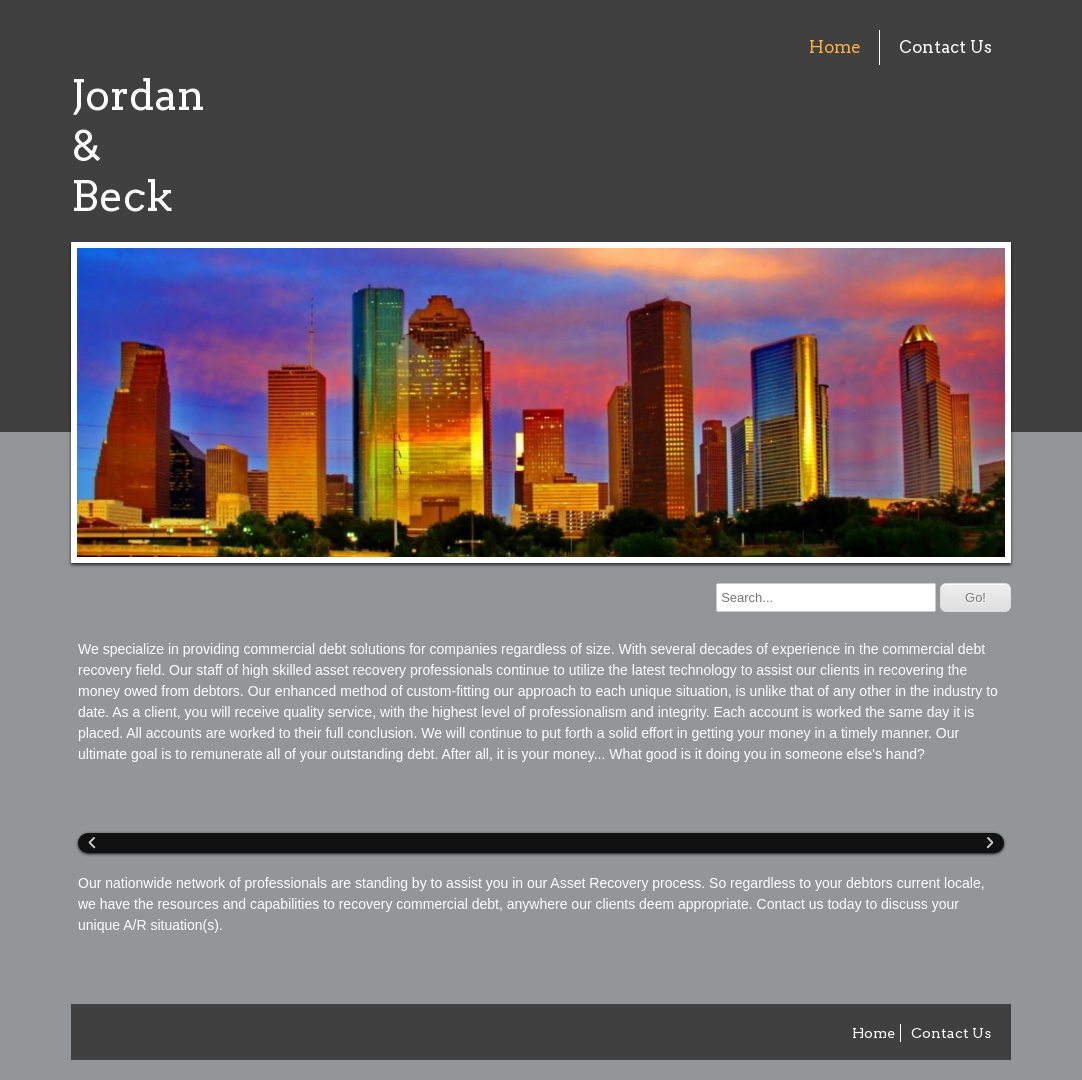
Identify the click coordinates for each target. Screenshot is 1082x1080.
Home (835, 47)
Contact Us (945, 47)
